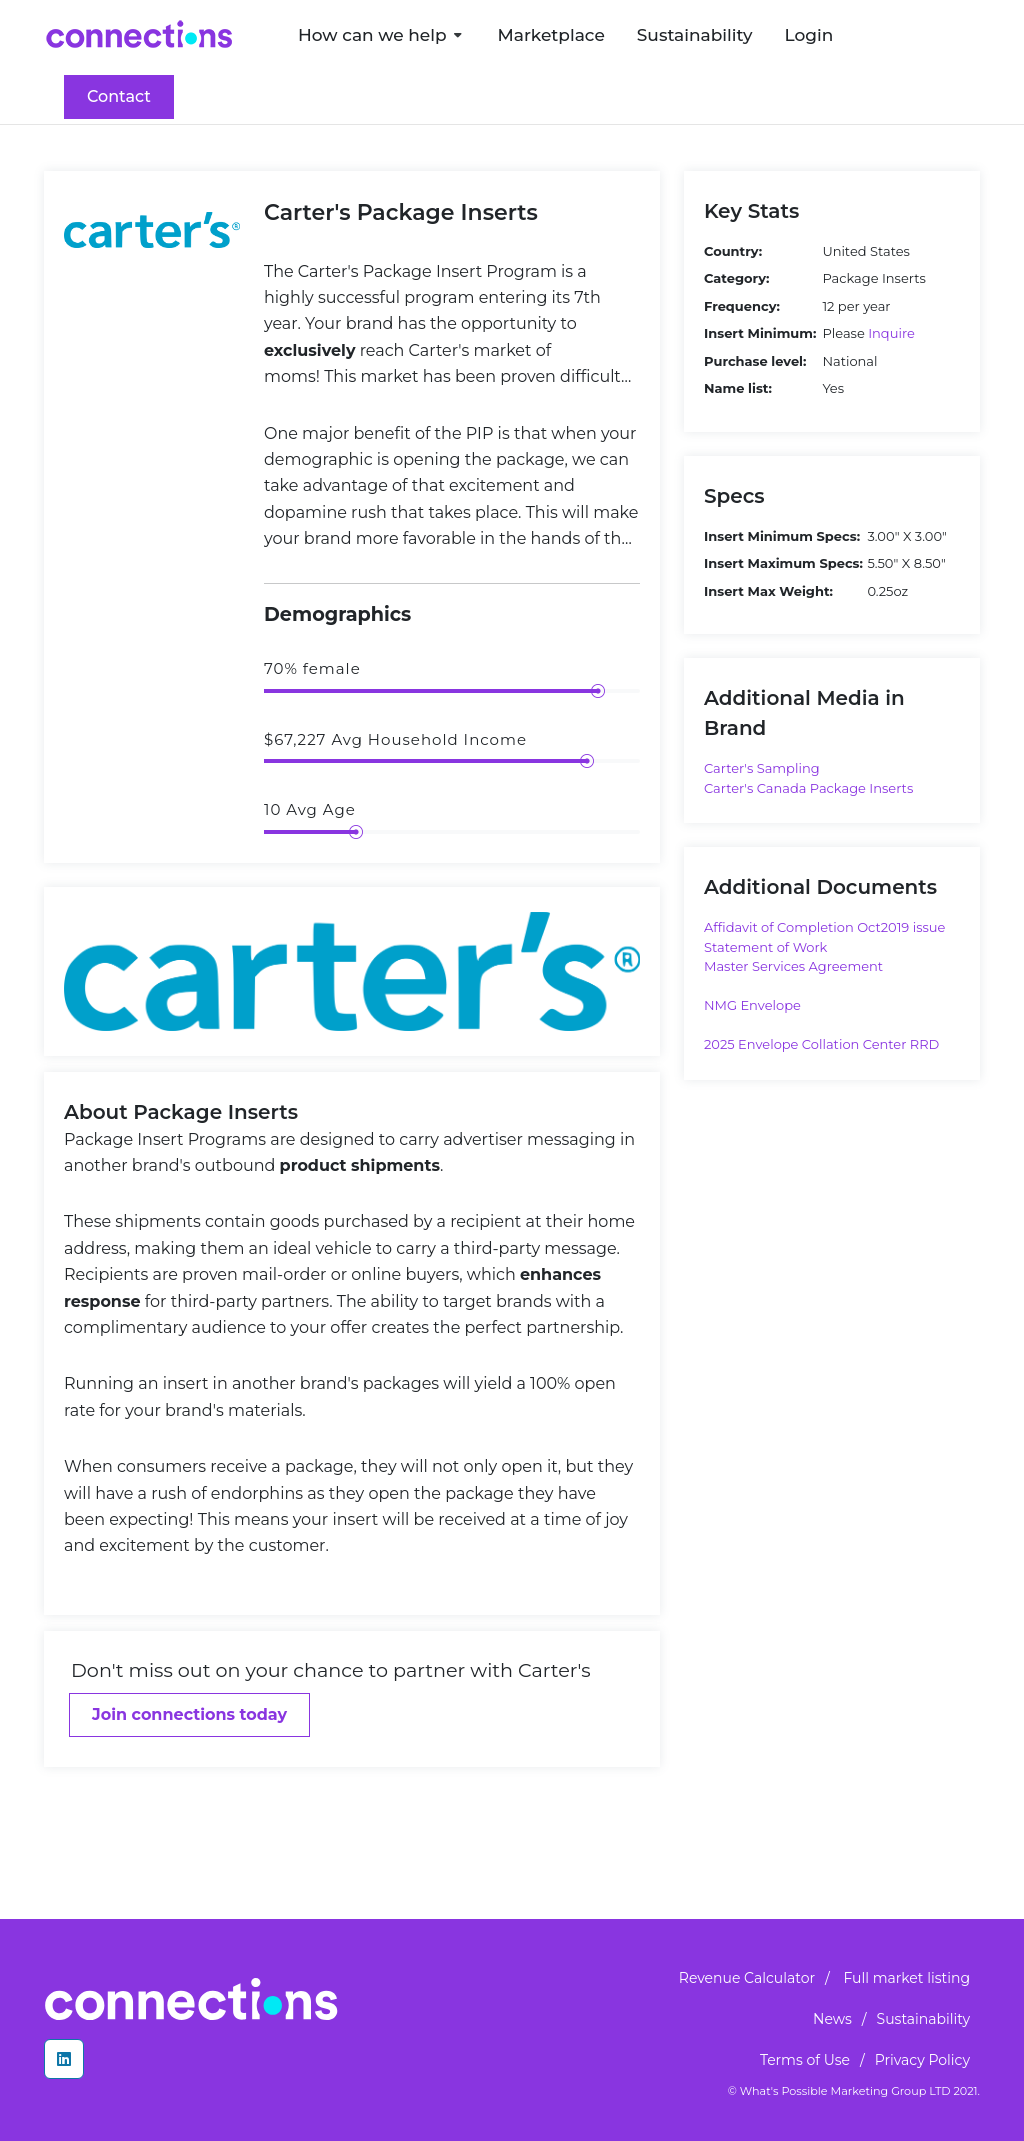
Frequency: (742, 306)
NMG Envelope (752, 1005)
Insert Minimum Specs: (782, 536)
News (832, 2019)
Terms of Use (805, 2060)
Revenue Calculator (747, 1978)
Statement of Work (765, 947)
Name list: (738, 388)
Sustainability (923, 2019)
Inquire (891, 333)
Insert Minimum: (760, 333)
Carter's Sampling (762, 768)
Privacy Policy (922, 2060)
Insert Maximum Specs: (783, 563)
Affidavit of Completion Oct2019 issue (824, 927)
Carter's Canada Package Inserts (808, 788)
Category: (736, 278)
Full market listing (906, 1978)
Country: (733, 251)
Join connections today (189, 1714)
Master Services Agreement (793, 966)
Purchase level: (755, 361)
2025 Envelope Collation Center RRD (821, 1044)
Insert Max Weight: (768, 591)
